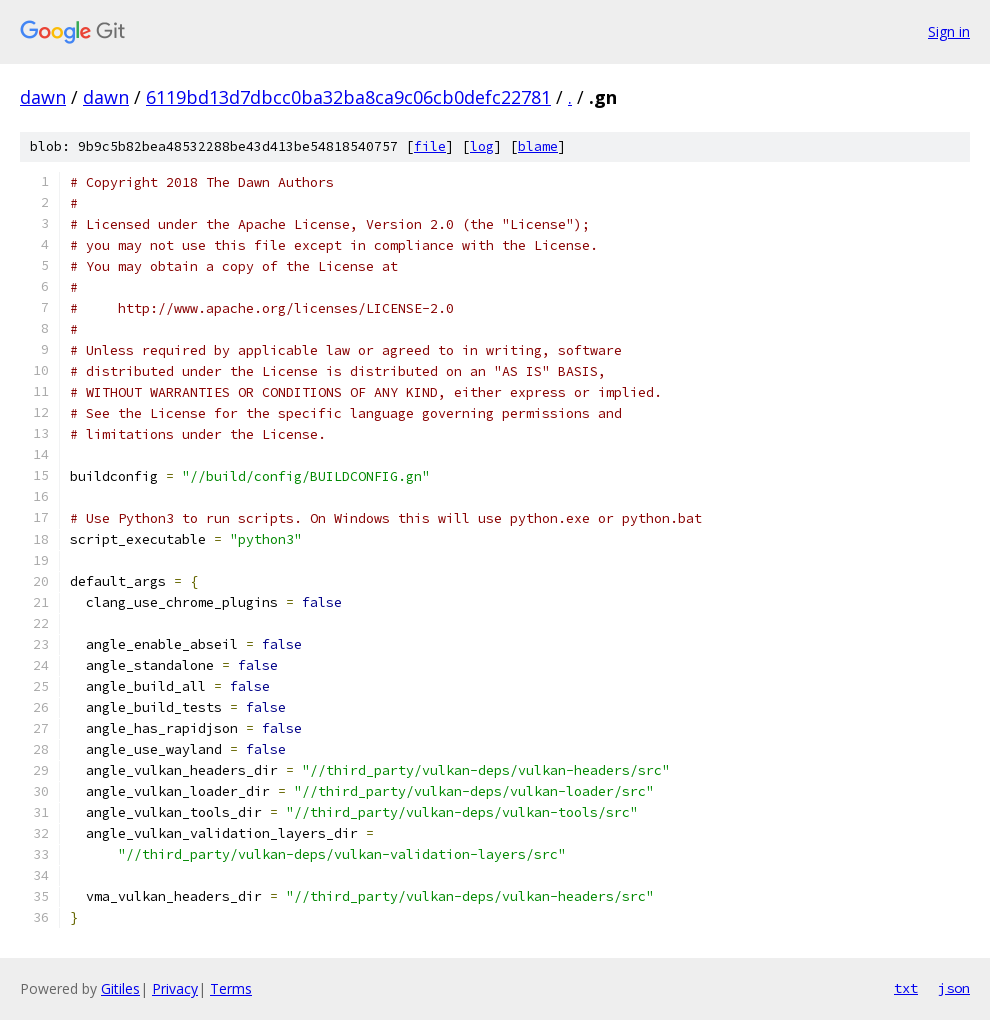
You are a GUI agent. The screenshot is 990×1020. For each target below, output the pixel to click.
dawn (43, 97)
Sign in (949, 31)
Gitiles (120, 988)
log (482, 146)
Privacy (175, 988)
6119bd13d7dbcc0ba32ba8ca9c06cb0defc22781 (348, 97)
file (430, 146)
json (954, 988)
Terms (231, 988)
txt (906, 988)
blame (538, 146)
